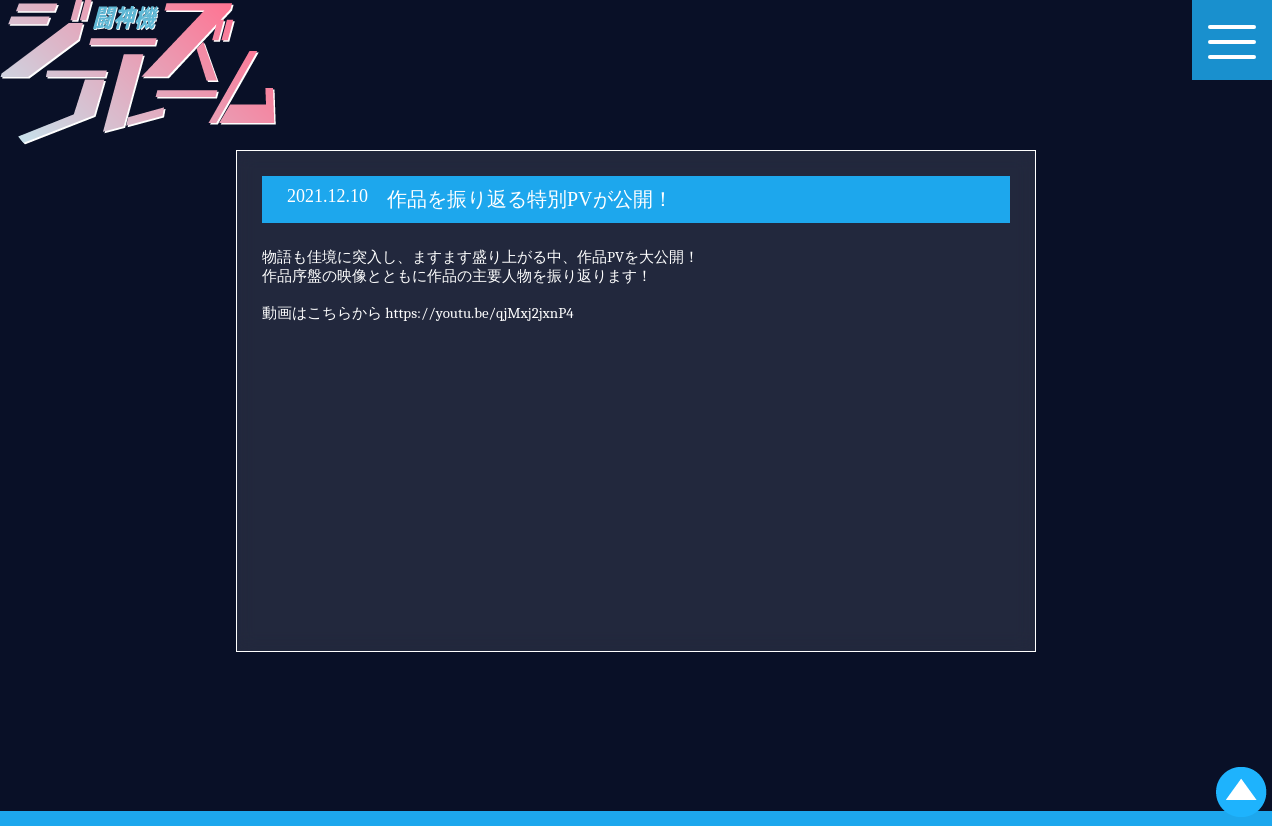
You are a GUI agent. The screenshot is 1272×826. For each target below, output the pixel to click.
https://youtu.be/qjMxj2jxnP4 (479, 313)
